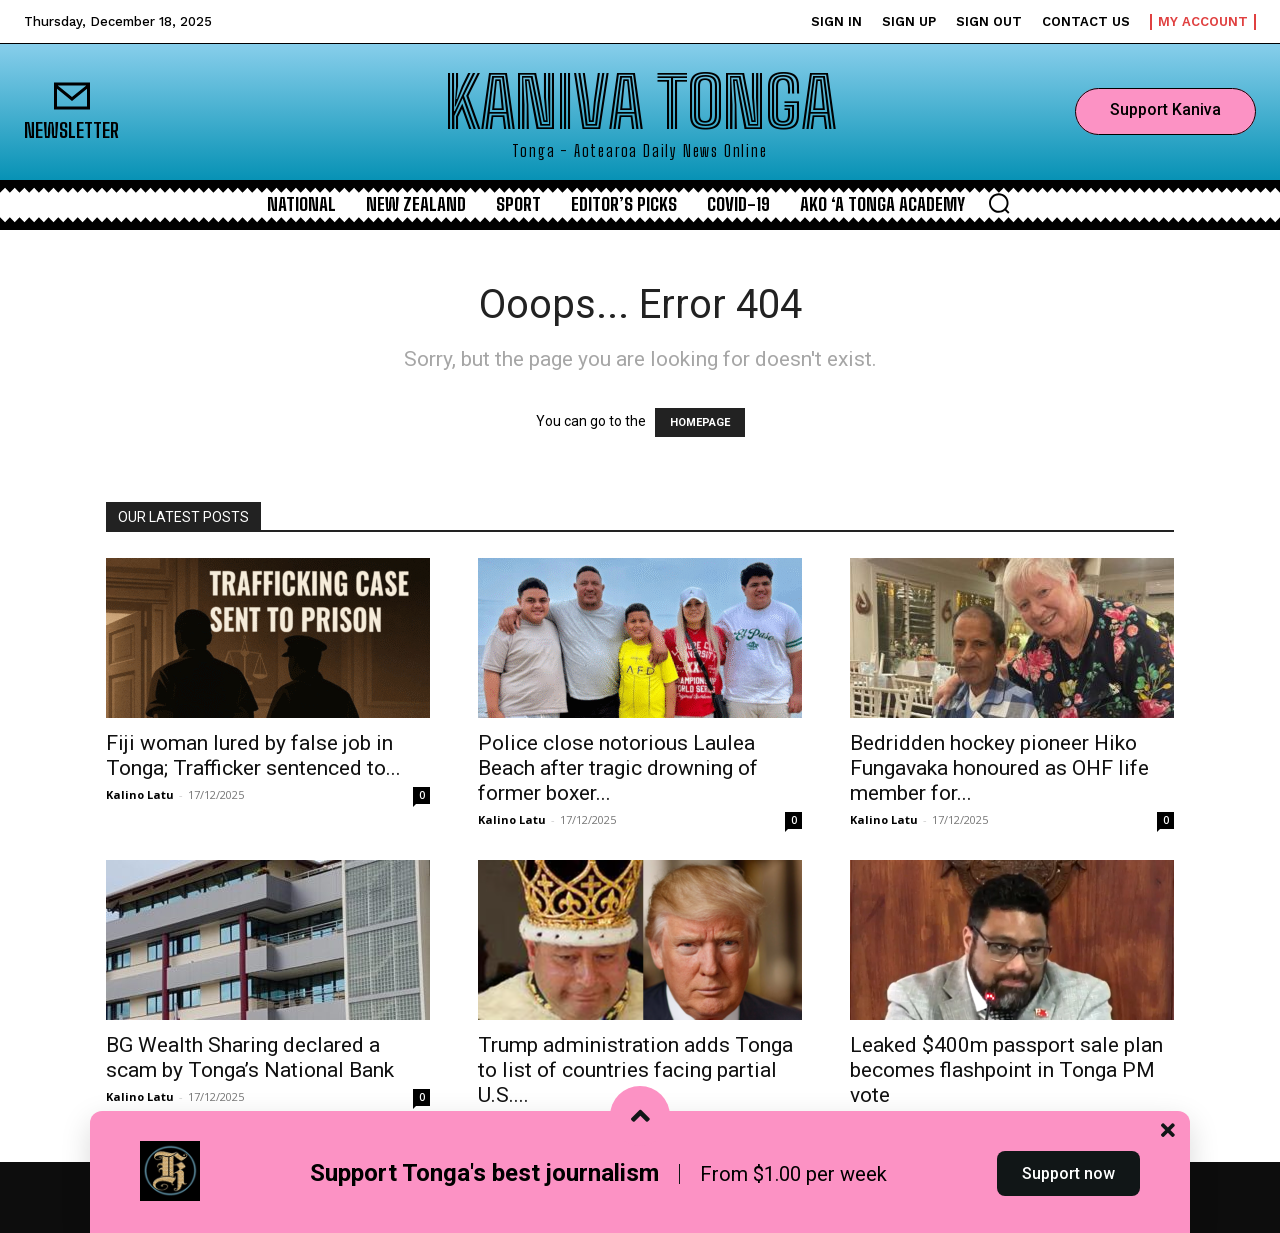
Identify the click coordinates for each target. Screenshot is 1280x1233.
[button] (999, 203)
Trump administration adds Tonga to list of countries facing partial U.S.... (635, 1070)
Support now (1068, 1196)
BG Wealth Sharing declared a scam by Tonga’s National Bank (250, 1057)
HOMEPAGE (700, 422)
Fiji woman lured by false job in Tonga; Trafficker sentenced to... (253, 755)
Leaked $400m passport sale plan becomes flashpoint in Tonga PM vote (1006, 1070)
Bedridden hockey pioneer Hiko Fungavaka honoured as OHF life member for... (999, 768)
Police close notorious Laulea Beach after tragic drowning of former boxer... (618, 768)
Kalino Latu (140, 794)
